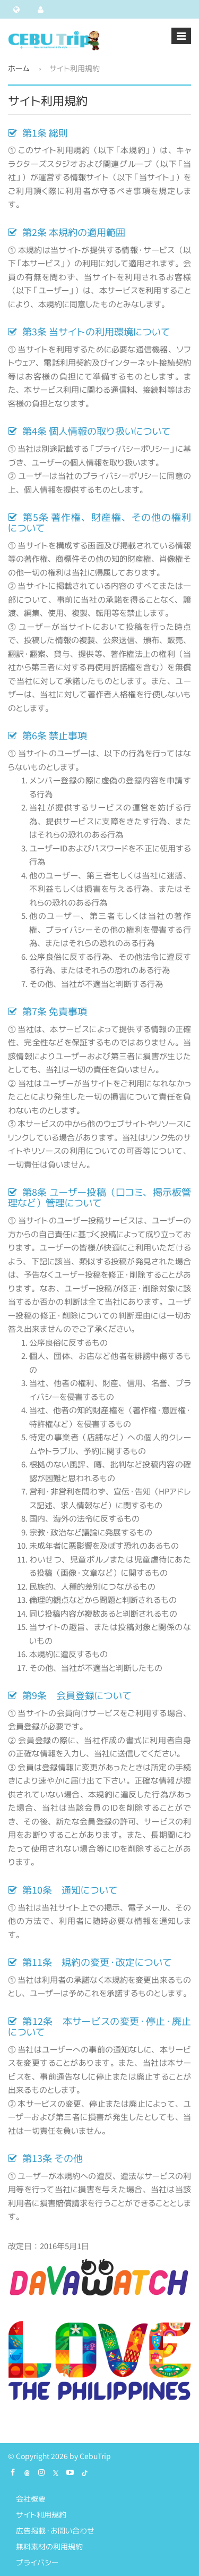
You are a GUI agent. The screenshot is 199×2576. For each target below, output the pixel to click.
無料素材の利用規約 (49, 2546)
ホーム (19, 68)
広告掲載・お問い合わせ (55, 2531)
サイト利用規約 (41, 2515)
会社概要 (31, 2499)
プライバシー (37, 2562)
